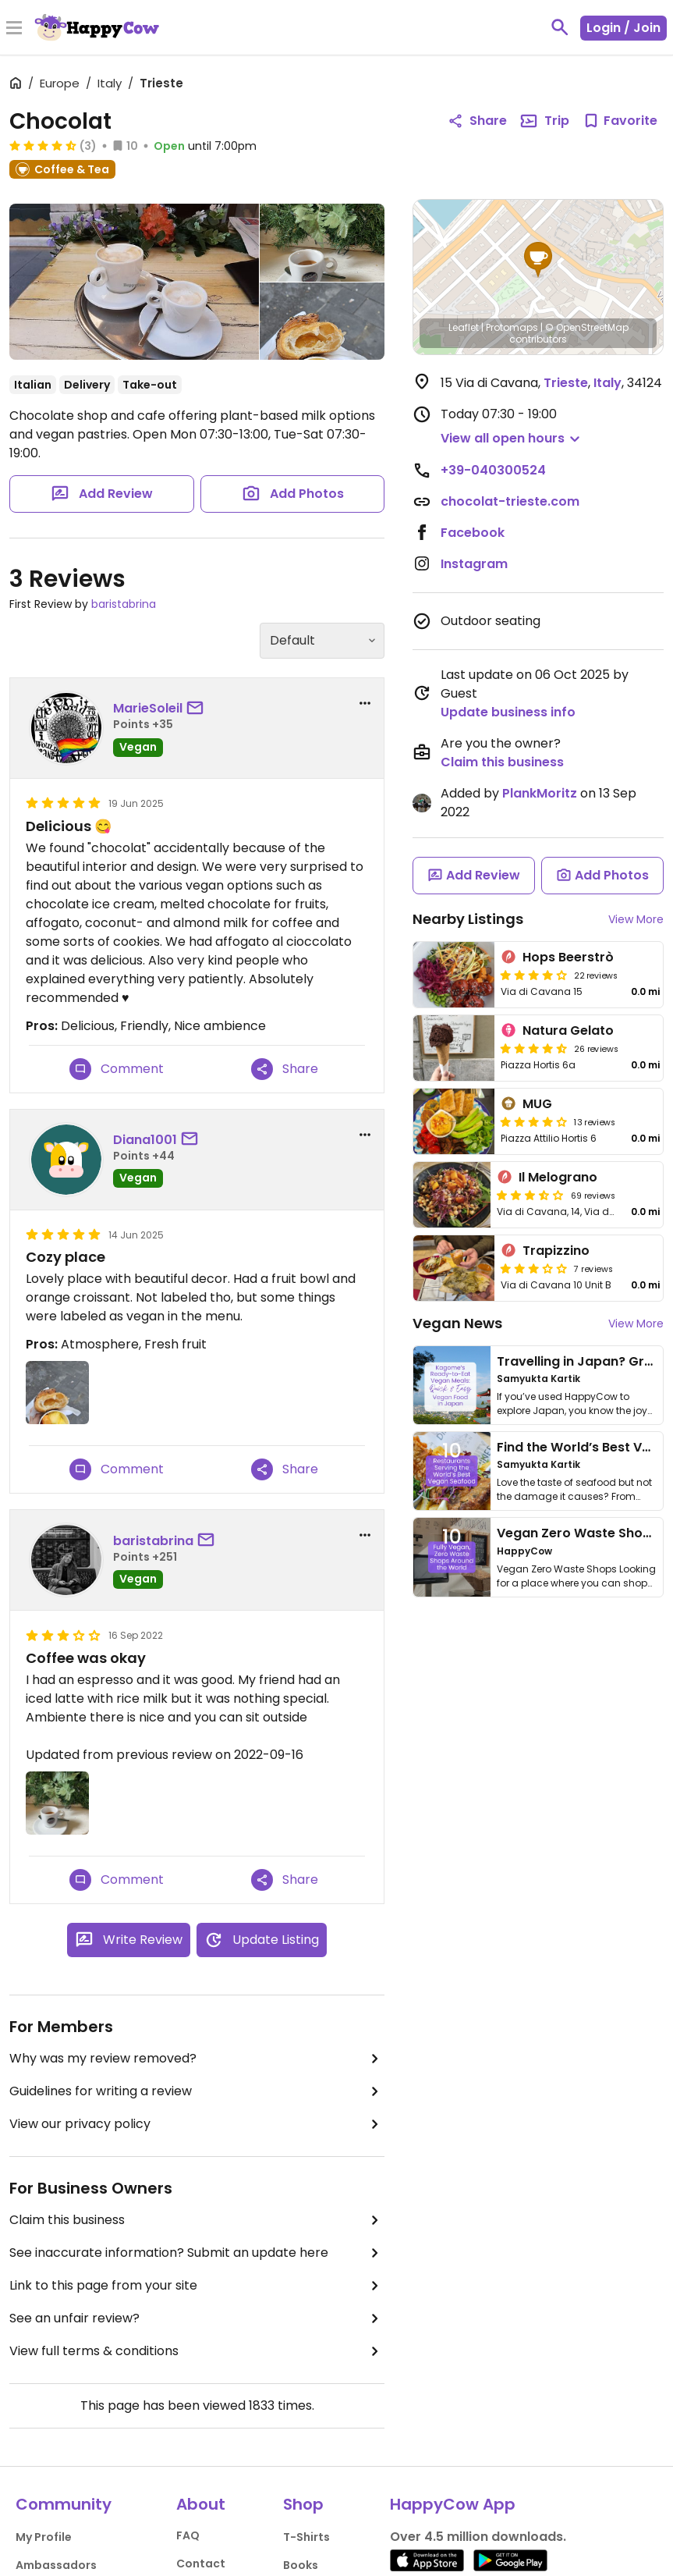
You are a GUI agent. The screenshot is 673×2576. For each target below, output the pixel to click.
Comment (116, 1069)
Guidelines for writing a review (196, 2091)
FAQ (188, 2535)
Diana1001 (145, 1140)
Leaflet (463, 327)
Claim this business (196, 2220)
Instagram (474, 564)
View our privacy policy (196, 2124)
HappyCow (524, 1551)
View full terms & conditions (196, 2351)
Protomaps (512, 327)
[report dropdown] (365, 703)
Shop (303, 2504)
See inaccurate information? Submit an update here (196, 2253)
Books (300, 2565)
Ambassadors (56, 2565)
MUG (537, 1104)
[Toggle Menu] (14, 28)
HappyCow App (452, 2504)
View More (636, 919)
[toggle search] (560, 27)
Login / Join (623, 28)
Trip (544, 121)
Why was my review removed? (196, 2058)
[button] (538, 260)
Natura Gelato (568, 1030)
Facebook (473, 533)
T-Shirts (306, 2537)
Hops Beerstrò (568, 957)
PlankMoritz (539, 793)
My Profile (44, 2537)
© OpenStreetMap (587, 327)
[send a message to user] (198, 708)
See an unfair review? (196, 2318)
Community (64, 2504)
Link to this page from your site (196, 2285)
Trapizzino (556, 1251)
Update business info (508, 712)
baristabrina (123, 604)
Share (284, 1069)
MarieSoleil (147, 708)
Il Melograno (558, 1177)
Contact (200, 2563)
